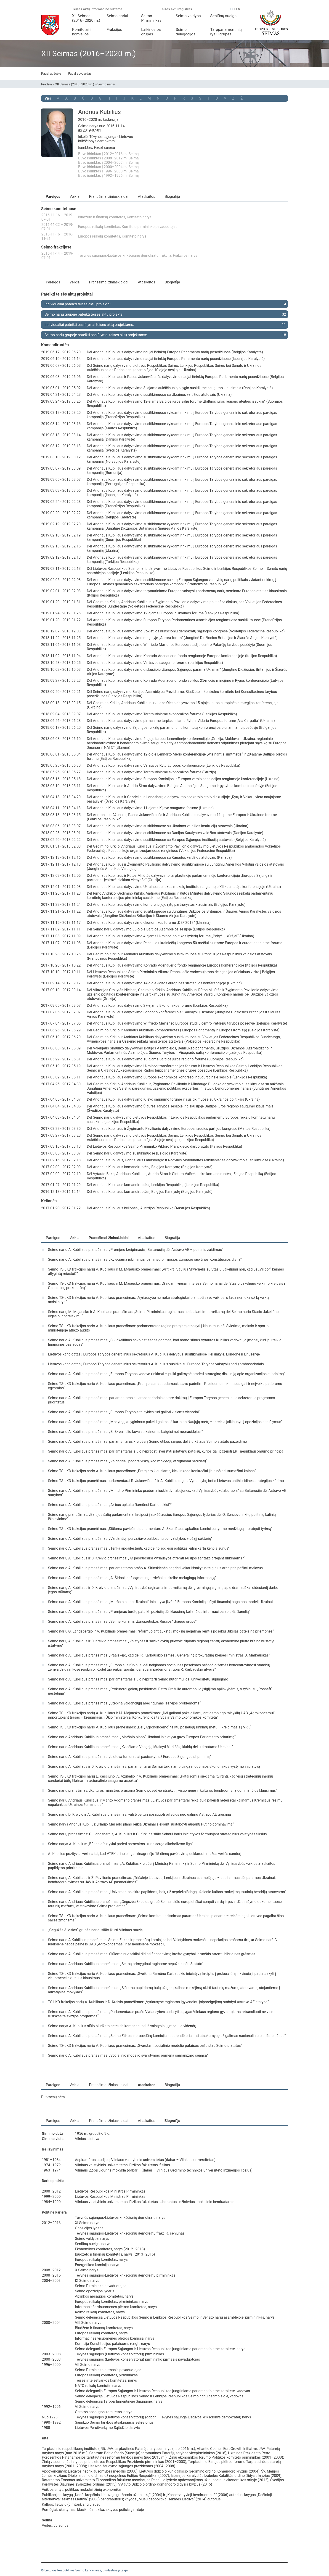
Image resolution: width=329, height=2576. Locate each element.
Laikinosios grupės (151, 31)
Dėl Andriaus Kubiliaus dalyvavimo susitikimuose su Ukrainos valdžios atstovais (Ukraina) (159, 394)
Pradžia (46, 84)
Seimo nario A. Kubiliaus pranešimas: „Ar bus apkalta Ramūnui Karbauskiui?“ (110, 1505)
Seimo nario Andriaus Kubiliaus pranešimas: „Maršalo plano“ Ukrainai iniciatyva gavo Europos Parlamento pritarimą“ (142, 1737)
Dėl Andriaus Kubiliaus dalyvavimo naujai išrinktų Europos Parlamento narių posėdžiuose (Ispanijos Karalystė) (176, 359)
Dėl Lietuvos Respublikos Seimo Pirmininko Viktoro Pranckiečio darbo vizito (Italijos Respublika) (164, 1146)
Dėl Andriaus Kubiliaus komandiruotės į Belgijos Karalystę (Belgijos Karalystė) (149, 1167)
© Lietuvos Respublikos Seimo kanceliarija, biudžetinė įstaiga (84, 2570)
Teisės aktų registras (176, 9)
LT (231, 9)
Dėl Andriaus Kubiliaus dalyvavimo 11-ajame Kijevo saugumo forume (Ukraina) (150, 808)
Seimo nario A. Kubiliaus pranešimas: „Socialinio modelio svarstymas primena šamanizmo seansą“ (128, 2055)
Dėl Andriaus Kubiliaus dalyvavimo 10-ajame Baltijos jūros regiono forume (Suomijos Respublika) (165, 1059)
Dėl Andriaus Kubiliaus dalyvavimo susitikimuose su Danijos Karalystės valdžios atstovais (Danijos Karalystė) (175, 833)
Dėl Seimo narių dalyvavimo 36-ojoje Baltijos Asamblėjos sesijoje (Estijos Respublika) (156, 929)
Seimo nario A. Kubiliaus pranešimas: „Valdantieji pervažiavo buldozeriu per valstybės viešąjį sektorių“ (130, 1538)
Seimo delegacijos (185, 31)
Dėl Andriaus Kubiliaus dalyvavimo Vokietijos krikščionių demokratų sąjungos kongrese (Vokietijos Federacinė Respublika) (186, 631)
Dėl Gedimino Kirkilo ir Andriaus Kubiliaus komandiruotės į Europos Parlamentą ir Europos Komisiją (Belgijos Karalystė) (183, 1030)
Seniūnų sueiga (223, 15)
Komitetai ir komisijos (82, 31)
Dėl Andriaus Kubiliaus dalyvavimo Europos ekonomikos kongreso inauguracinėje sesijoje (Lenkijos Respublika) (177, 1077)
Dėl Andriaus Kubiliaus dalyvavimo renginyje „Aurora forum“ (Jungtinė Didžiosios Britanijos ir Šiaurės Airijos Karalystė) (182, 638)
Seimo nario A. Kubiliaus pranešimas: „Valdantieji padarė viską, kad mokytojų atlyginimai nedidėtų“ (127, 1461)
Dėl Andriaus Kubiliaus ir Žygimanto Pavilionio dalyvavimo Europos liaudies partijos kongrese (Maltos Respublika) (179, 1128)
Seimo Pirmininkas (151, 18)
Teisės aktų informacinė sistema (97, 9)
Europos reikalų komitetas (99, 227)
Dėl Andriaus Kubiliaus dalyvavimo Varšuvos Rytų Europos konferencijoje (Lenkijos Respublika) (163, 765)
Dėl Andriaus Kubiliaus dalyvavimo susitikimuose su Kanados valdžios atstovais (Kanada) (159, 857)
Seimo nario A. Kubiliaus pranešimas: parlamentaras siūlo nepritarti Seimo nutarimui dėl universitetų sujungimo (138, 1679)
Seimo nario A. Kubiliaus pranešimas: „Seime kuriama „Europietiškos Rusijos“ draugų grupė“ (122, 1621)
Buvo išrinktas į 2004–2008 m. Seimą (108, 162)
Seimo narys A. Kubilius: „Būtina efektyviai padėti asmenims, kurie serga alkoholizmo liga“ (120, 1844)
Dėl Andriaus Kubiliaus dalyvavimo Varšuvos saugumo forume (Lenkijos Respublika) (155, 663)
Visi (48, 98)
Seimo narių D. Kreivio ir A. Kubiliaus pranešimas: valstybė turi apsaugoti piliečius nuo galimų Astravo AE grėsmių (139, 1814)
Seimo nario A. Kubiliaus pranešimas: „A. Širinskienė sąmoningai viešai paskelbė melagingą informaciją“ (132, 1578)
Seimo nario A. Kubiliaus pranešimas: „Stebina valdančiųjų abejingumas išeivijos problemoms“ (124, 1703)
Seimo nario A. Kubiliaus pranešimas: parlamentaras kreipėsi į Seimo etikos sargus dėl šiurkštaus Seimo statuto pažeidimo (147, 1441)
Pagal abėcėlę (51, 73)
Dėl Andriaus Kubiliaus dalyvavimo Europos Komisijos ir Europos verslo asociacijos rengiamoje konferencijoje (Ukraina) (183, 779)
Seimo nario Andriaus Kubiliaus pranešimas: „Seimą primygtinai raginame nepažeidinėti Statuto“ (125, 1964)
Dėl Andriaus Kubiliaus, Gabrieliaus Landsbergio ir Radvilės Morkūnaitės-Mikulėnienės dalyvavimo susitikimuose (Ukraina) (185, 1160)
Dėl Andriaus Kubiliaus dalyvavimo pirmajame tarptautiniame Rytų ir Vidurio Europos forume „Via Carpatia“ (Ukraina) (181, 721)
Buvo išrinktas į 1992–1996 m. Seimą (108, 175)
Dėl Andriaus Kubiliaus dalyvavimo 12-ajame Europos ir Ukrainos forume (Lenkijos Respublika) (163, 613)
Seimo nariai (117, 15)
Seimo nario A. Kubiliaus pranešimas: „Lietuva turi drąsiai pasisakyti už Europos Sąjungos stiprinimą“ (129, 1756)
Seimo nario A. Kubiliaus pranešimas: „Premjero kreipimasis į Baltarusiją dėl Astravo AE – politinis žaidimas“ (135, 1249)
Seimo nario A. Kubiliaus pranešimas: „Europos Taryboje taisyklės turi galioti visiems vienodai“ (124, 1412)
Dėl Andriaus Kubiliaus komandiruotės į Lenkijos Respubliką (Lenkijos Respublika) (153, 1185)
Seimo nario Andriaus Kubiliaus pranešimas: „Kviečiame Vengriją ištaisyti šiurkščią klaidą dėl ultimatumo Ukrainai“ (140, 1747)
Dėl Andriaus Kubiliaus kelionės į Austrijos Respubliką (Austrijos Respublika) (148, 1208)
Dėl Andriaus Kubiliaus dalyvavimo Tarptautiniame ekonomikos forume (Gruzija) (151, 772)
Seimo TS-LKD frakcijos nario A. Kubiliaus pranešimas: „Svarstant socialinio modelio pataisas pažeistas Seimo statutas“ (145, 2045)
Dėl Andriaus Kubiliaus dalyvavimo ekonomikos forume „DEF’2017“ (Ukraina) (148, 922)
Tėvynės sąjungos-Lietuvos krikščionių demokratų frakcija (124, 255)
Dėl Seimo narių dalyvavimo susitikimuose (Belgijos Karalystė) (137, 1153)
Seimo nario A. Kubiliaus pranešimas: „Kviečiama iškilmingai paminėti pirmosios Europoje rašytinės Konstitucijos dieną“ (145, 1259)
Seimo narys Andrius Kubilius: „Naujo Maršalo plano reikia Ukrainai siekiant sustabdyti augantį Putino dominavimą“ (141, 1824)
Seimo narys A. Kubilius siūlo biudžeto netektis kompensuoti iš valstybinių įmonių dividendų (122, 2026)
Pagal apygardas (80, 73)
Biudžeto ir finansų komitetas (101, 217)
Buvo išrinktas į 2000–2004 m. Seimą (108, 167)
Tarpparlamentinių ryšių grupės (226, 31)
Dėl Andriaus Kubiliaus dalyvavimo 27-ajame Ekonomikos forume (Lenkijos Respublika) (157, 1005)
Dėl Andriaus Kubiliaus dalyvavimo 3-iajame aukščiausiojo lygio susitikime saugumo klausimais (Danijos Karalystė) (180, 388)
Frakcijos (114, 29)
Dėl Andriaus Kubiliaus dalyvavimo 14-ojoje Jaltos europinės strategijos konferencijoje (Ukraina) (164, 983)
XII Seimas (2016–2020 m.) (86, 18)
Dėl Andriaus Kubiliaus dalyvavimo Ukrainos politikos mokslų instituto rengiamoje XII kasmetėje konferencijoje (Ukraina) (184, 887)
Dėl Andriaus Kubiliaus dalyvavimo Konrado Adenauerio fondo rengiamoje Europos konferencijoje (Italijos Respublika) (182, 656)
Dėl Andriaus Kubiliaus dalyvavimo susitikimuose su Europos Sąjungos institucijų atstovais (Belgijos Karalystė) (176, 840)
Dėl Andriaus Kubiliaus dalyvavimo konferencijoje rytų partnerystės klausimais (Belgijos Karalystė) (166, 904)
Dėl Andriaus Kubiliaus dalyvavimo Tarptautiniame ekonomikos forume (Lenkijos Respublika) (162, 714)
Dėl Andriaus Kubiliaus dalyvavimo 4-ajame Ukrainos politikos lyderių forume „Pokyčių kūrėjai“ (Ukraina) (170, 936)
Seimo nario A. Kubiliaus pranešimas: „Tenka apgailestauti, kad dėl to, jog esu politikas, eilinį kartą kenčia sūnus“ (138, 1548)
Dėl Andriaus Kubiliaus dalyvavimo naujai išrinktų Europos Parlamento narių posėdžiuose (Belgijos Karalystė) (175, 352)
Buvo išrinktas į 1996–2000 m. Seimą (108, 171)
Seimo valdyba (188, 15)
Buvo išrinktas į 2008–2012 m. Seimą (108, 158)
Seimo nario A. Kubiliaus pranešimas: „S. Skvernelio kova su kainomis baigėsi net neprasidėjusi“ (125, 1431)
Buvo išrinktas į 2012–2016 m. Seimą (108, 154)
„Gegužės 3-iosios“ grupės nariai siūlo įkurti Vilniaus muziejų (97, 1930)
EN (238, 9)
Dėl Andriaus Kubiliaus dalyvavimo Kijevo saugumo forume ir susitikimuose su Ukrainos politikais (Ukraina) (173, 1099)
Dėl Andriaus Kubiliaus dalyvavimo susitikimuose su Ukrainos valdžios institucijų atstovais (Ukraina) (167, 826)
